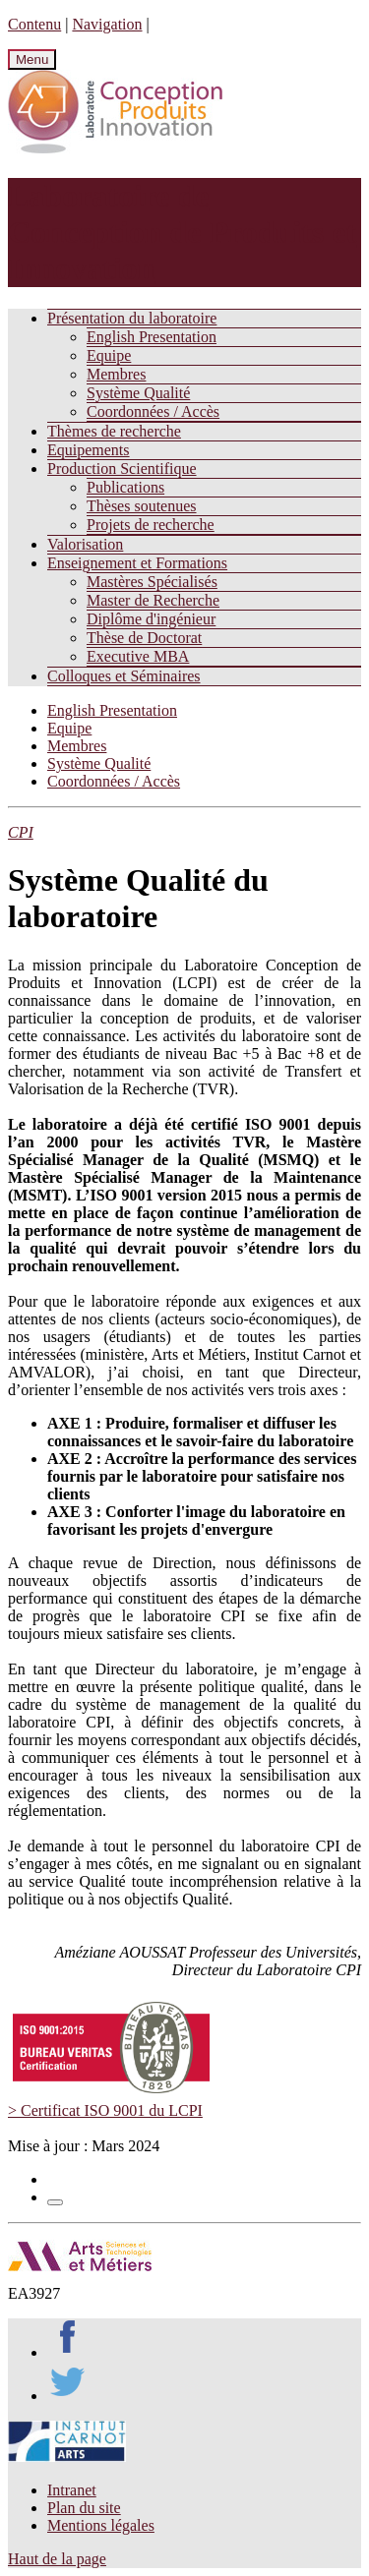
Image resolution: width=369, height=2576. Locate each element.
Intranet (71, 2490)
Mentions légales (100, 2525)
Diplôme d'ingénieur (151, 619)
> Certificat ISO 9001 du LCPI (105, 2110)
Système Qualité (138, 392)
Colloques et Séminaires (124, 676)
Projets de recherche (151, 524)
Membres (116, 374)
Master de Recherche (153, 600)
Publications (125, 487)
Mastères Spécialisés (152, 581)
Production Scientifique (122, 468)
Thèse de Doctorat (144, 637)
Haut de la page (57, 2558)
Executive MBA (138, 656)
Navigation (107, 24)
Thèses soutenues (142, 506)
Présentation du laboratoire (131, 318)
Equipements (88, 449)
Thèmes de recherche (114, 431)
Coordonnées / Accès (153, 411)
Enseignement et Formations (137, 563)
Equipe (109, 355)
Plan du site (84, 2507)
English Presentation (151, 336)
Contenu (34, 24)
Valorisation (85, 544)
